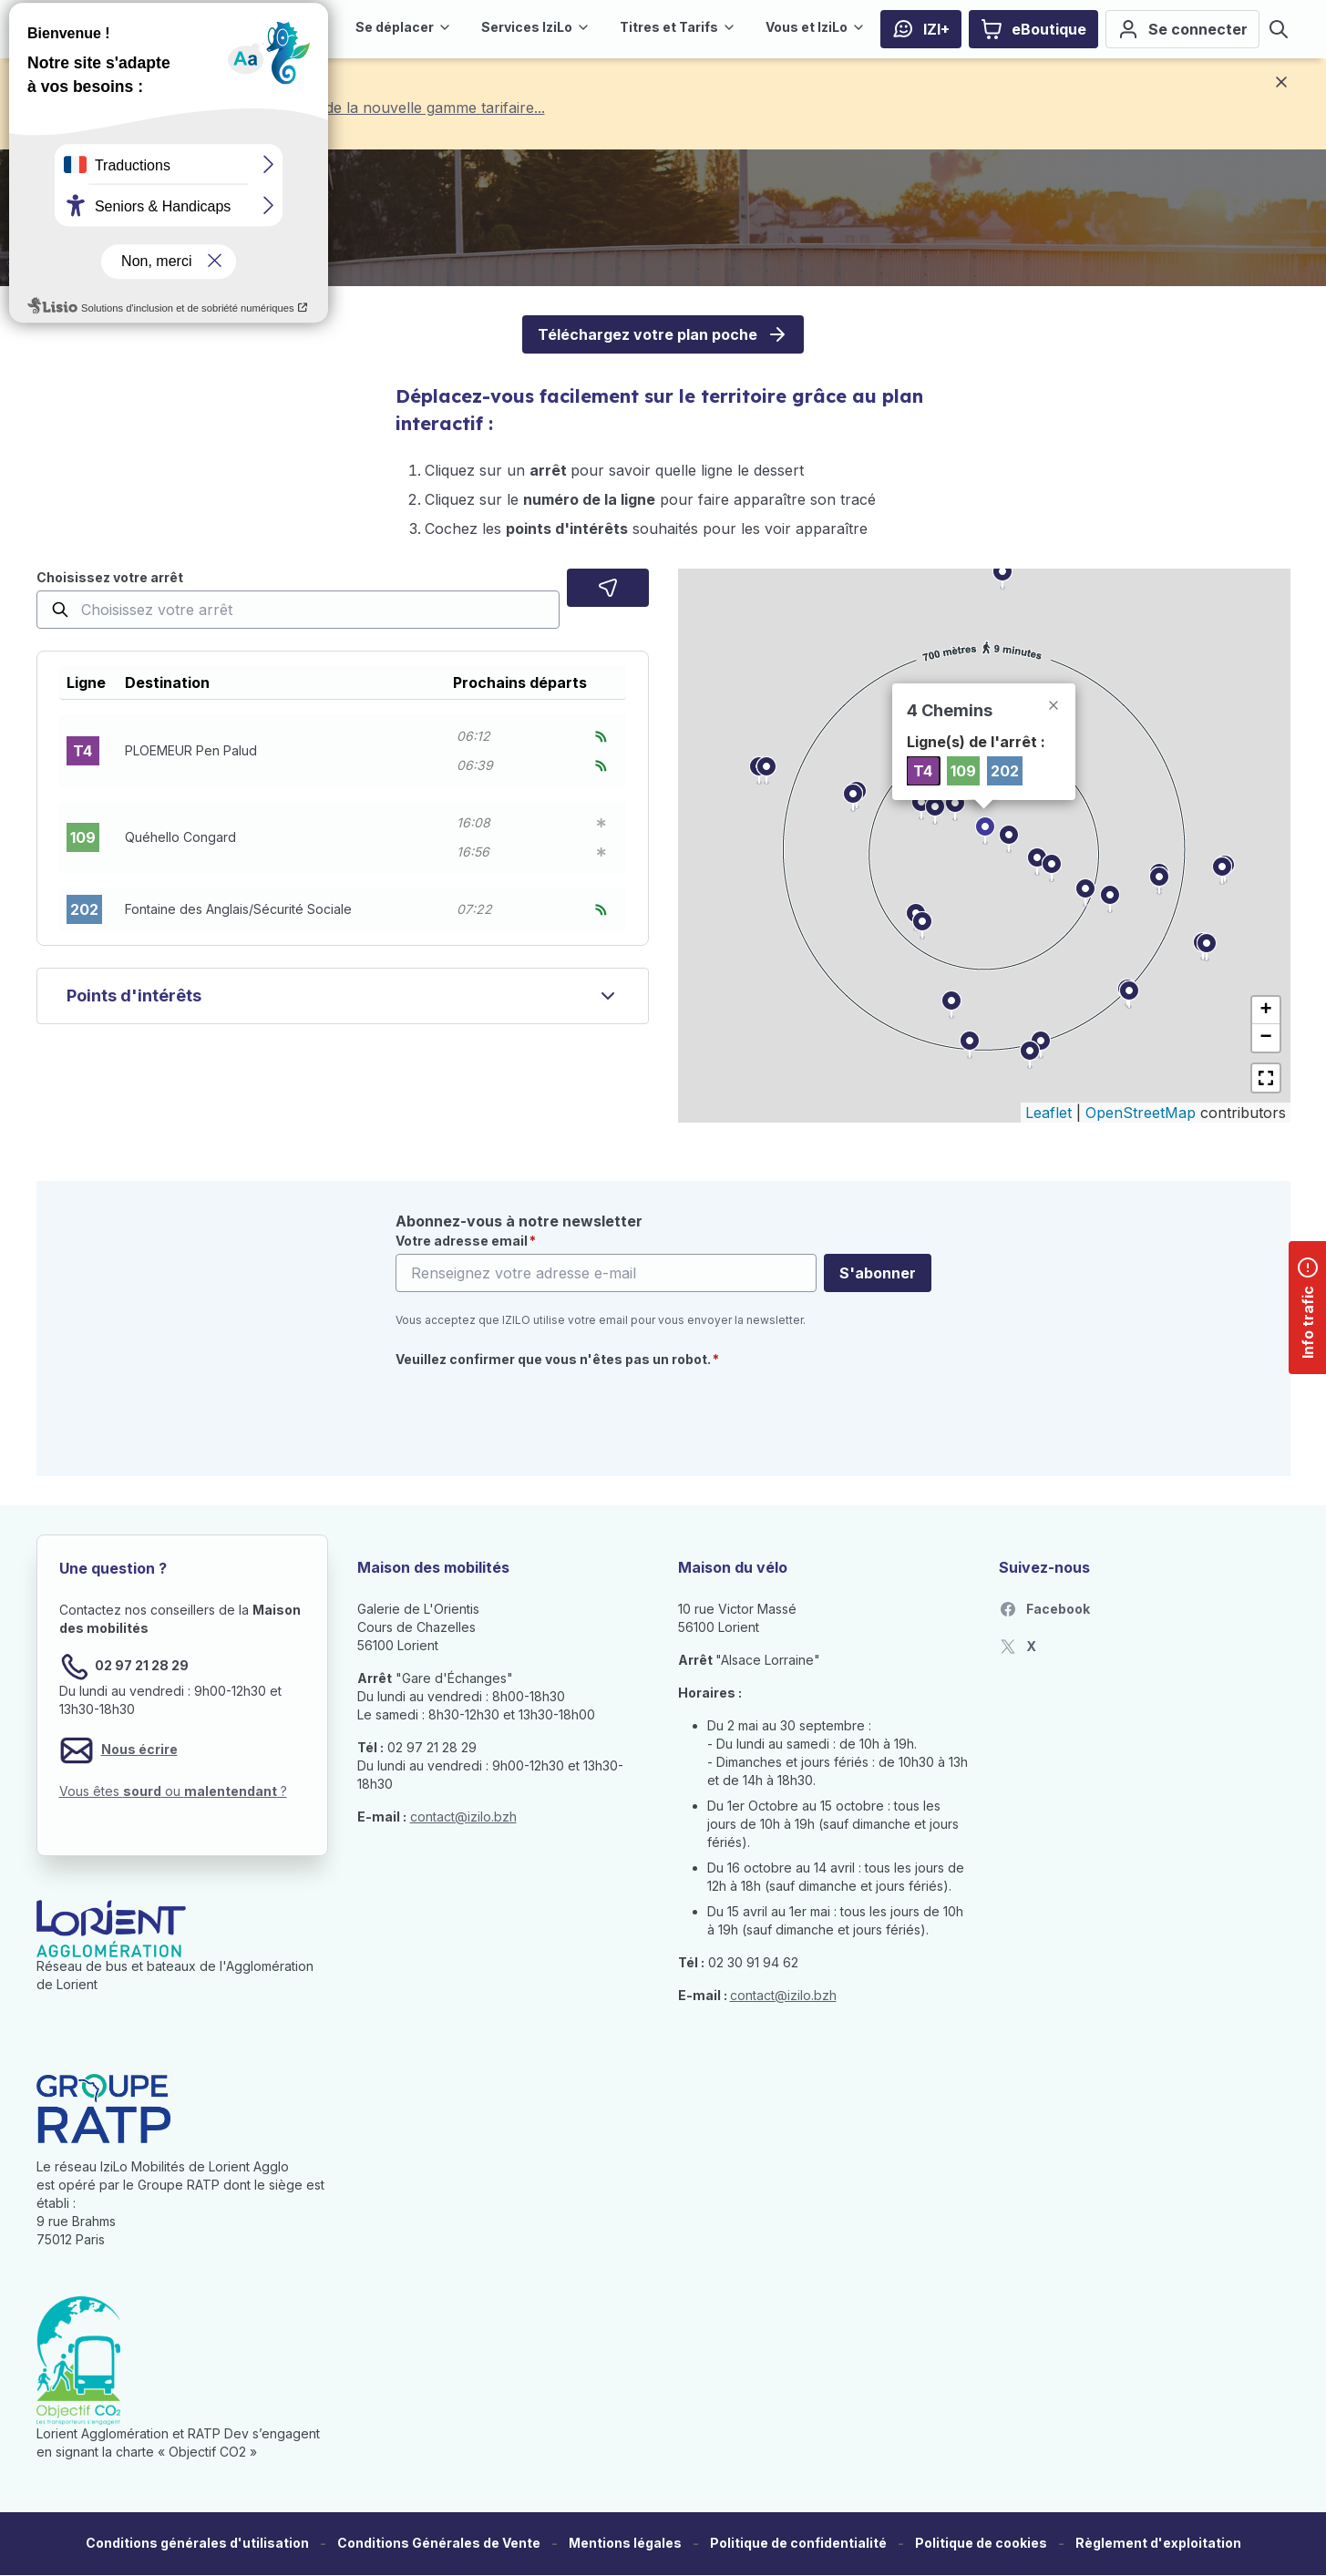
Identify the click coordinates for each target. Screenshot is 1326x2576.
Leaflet (1048, 1112)
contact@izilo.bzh (463, 1816)
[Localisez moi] (608, 588)
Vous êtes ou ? (173, 1791)
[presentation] (534, 1411)
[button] (342, 750)
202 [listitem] (1005, 771)
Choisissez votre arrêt (109, 577)
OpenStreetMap (1140, 1112)
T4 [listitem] (922, 771)
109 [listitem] (963, 771)
